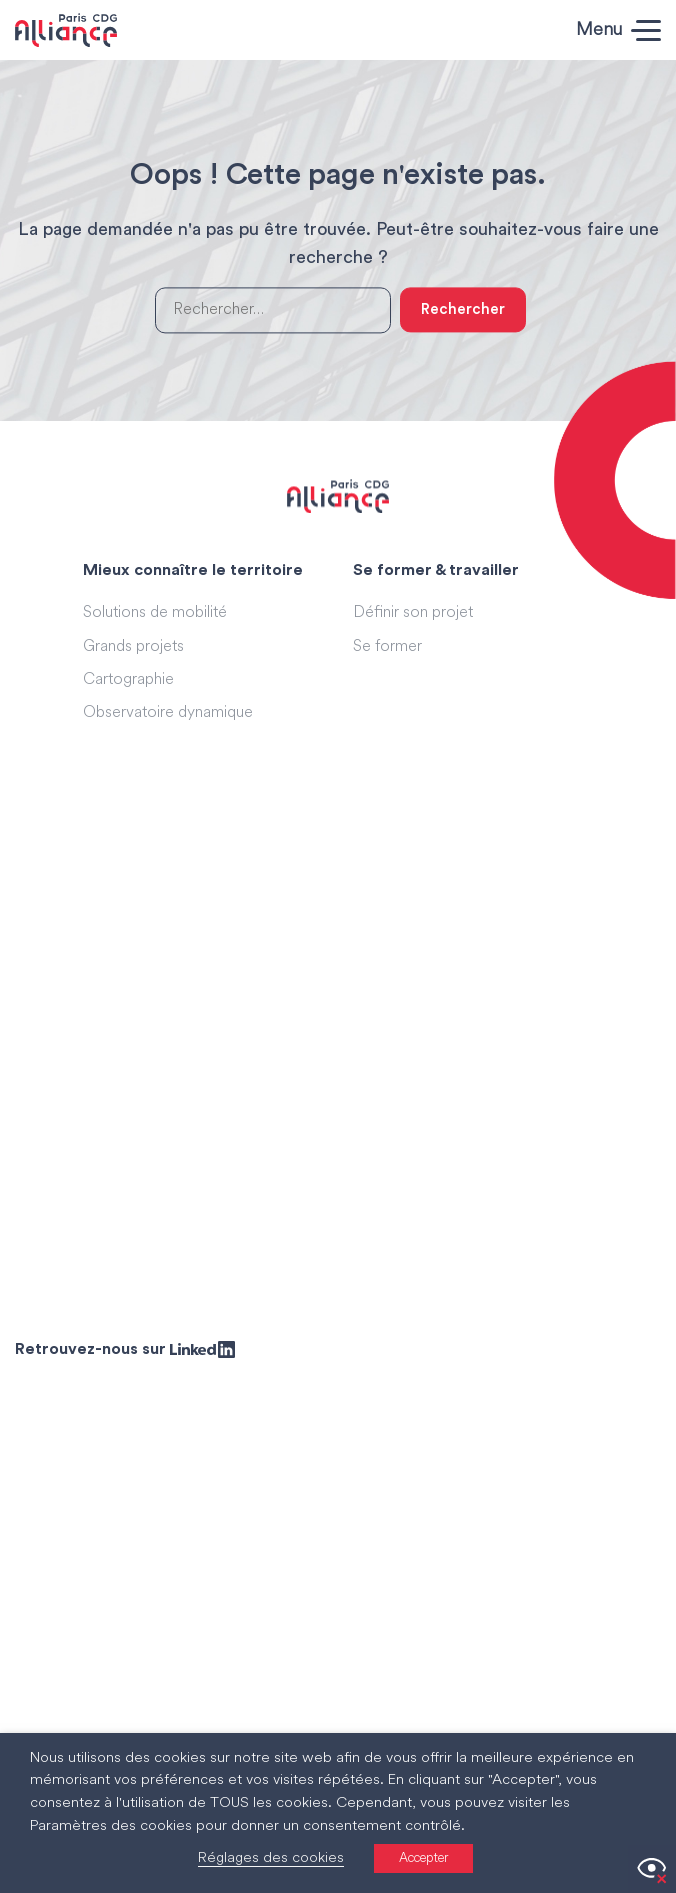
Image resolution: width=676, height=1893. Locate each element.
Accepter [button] (423, 1858)
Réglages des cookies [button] (271, 1858)
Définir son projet (413, 613)
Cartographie (128, 680)
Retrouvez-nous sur (125, 1349)
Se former (387, 647)
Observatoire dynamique (168, 713)
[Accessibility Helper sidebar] (652, 1869)
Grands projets (133, 647)
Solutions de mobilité (155, 613)
